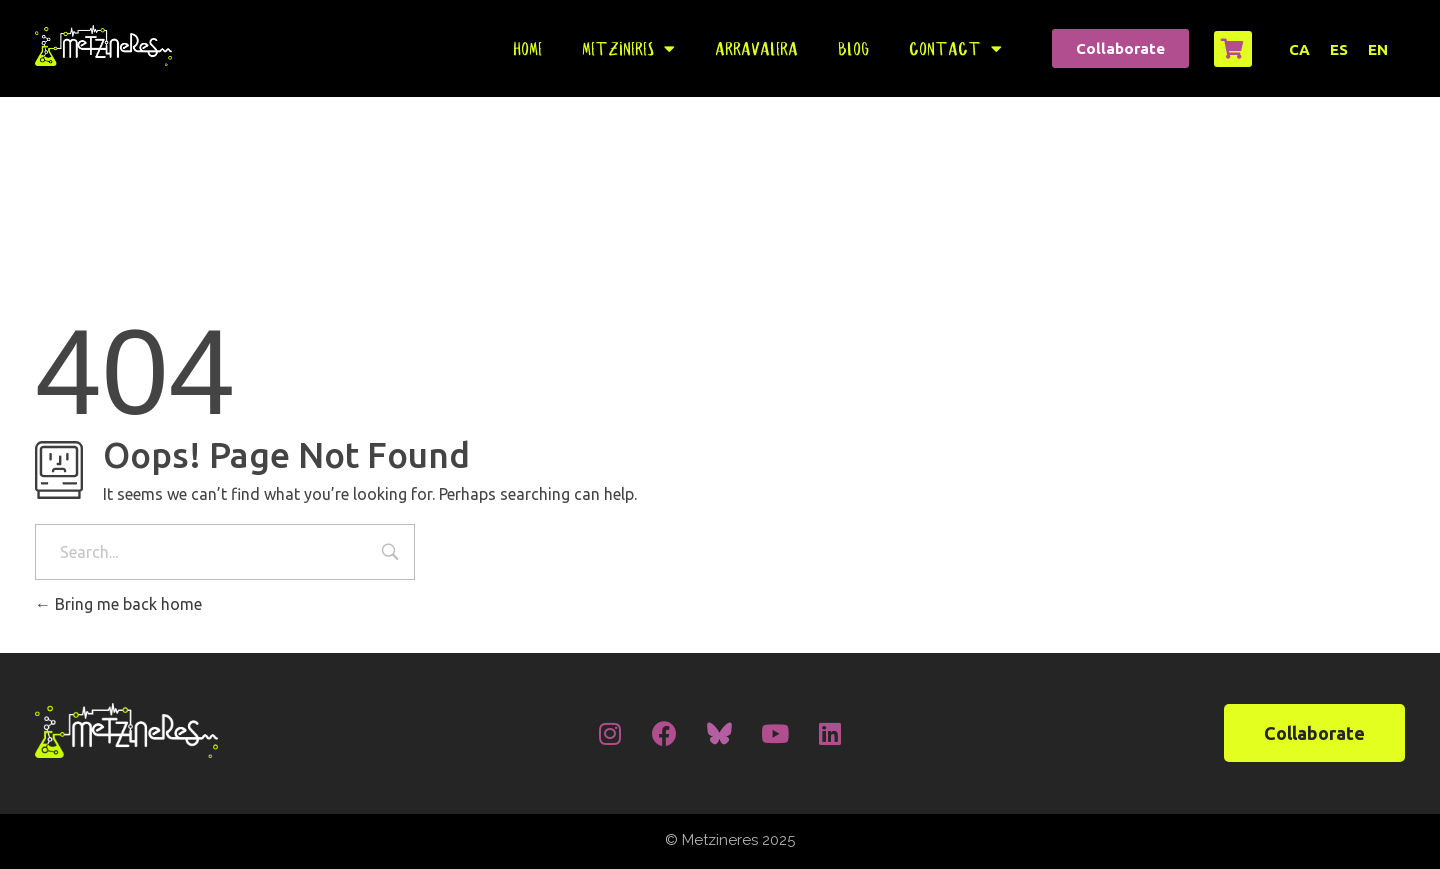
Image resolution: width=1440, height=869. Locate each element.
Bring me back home (118, 604)
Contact (955, 48)
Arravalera (756, 49)
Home (527, 49)
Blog (853, 49)
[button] (1120, 48)
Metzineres (628, 48)
